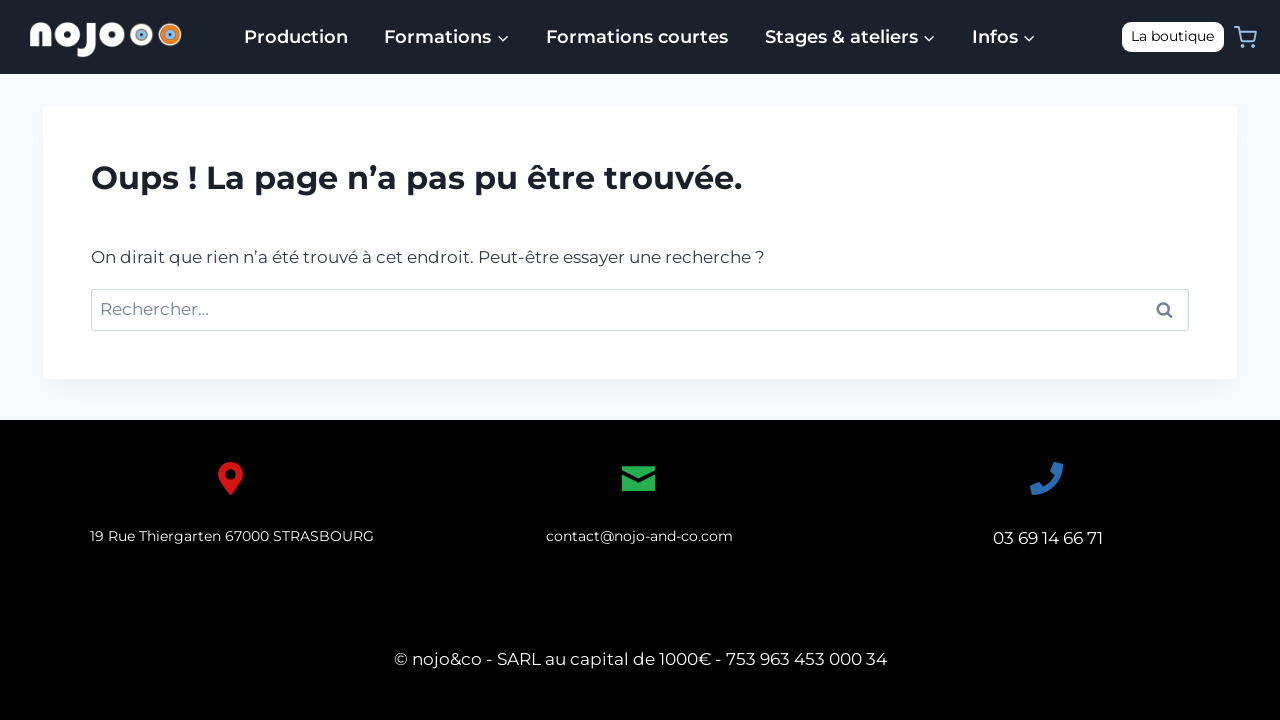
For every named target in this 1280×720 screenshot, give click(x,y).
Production (296, 37)
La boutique (1172, 36)
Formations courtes (637, 37)
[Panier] (1245, 37)
